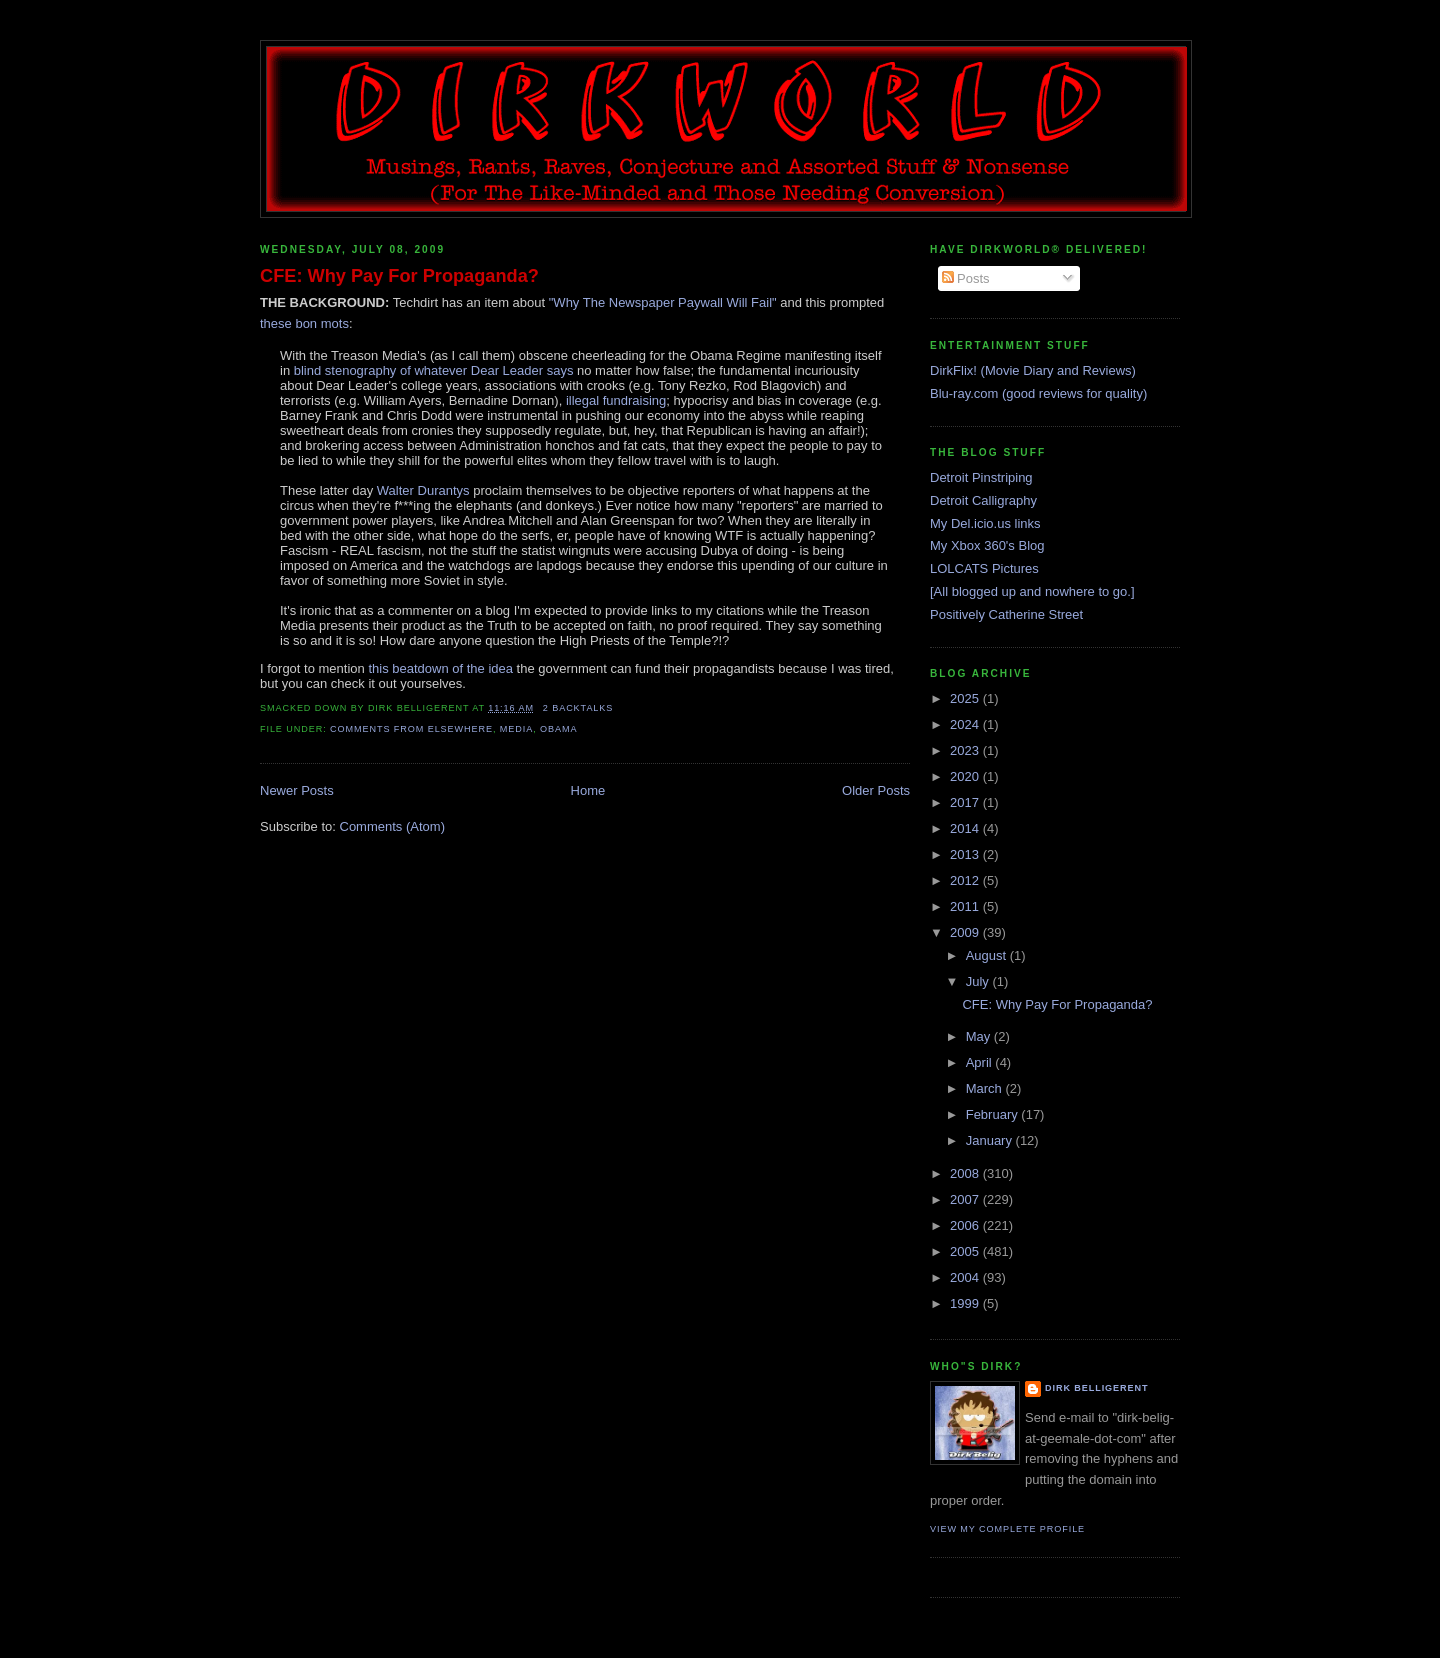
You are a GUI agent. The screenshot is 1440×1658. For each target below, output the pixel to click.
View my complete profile (1007, 1529)
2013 (966, 854)
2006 (966, 1225)
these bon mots (304, 323)
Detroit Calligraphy (983, 500)
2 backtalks (578, 708)
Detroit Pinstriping (981, 477)
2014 (966, 828)
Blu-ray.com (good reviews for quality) (1038, 393)
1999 (966, 1303)
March (986, 1088)
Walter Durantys (423, 490)
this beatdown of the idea (440, 668)
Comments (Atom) (392, 826)
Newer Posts (297, 790)
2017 (966, 802)
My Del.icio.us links (985, 523)
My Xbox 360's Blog (987, 545)
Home (588, 790)
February (994, 1114)
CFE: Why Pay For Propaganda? (399, 276)
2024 (966, 724)
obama (558, 729)
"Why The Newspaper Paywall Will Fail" (663, 302)
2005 (966, 1251)
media (516, 729)
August (988, 955)
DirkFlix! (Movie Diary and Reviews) (1033, 370)
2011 (966, 906)
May (980, 1036)
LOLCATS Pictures (984, 568)
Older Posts (876, 790)
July (979, 981)
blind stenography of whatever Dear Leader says (434, 370)
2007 (966, 1199)
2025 (966, 698)
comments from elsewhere (411, 729)
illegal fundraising (616, 400)
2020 (966, 776)
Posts (966, 278)
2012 (966, 880)
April (981, 1062)
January (991, 1140)
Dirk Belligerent (1096, 1388)
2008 (966, 1173)
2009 (966, 932)
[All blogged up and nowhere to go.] (1032, 591)
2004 (966, 1277)
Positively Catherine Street (1006, 614)
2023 (966, 750)
